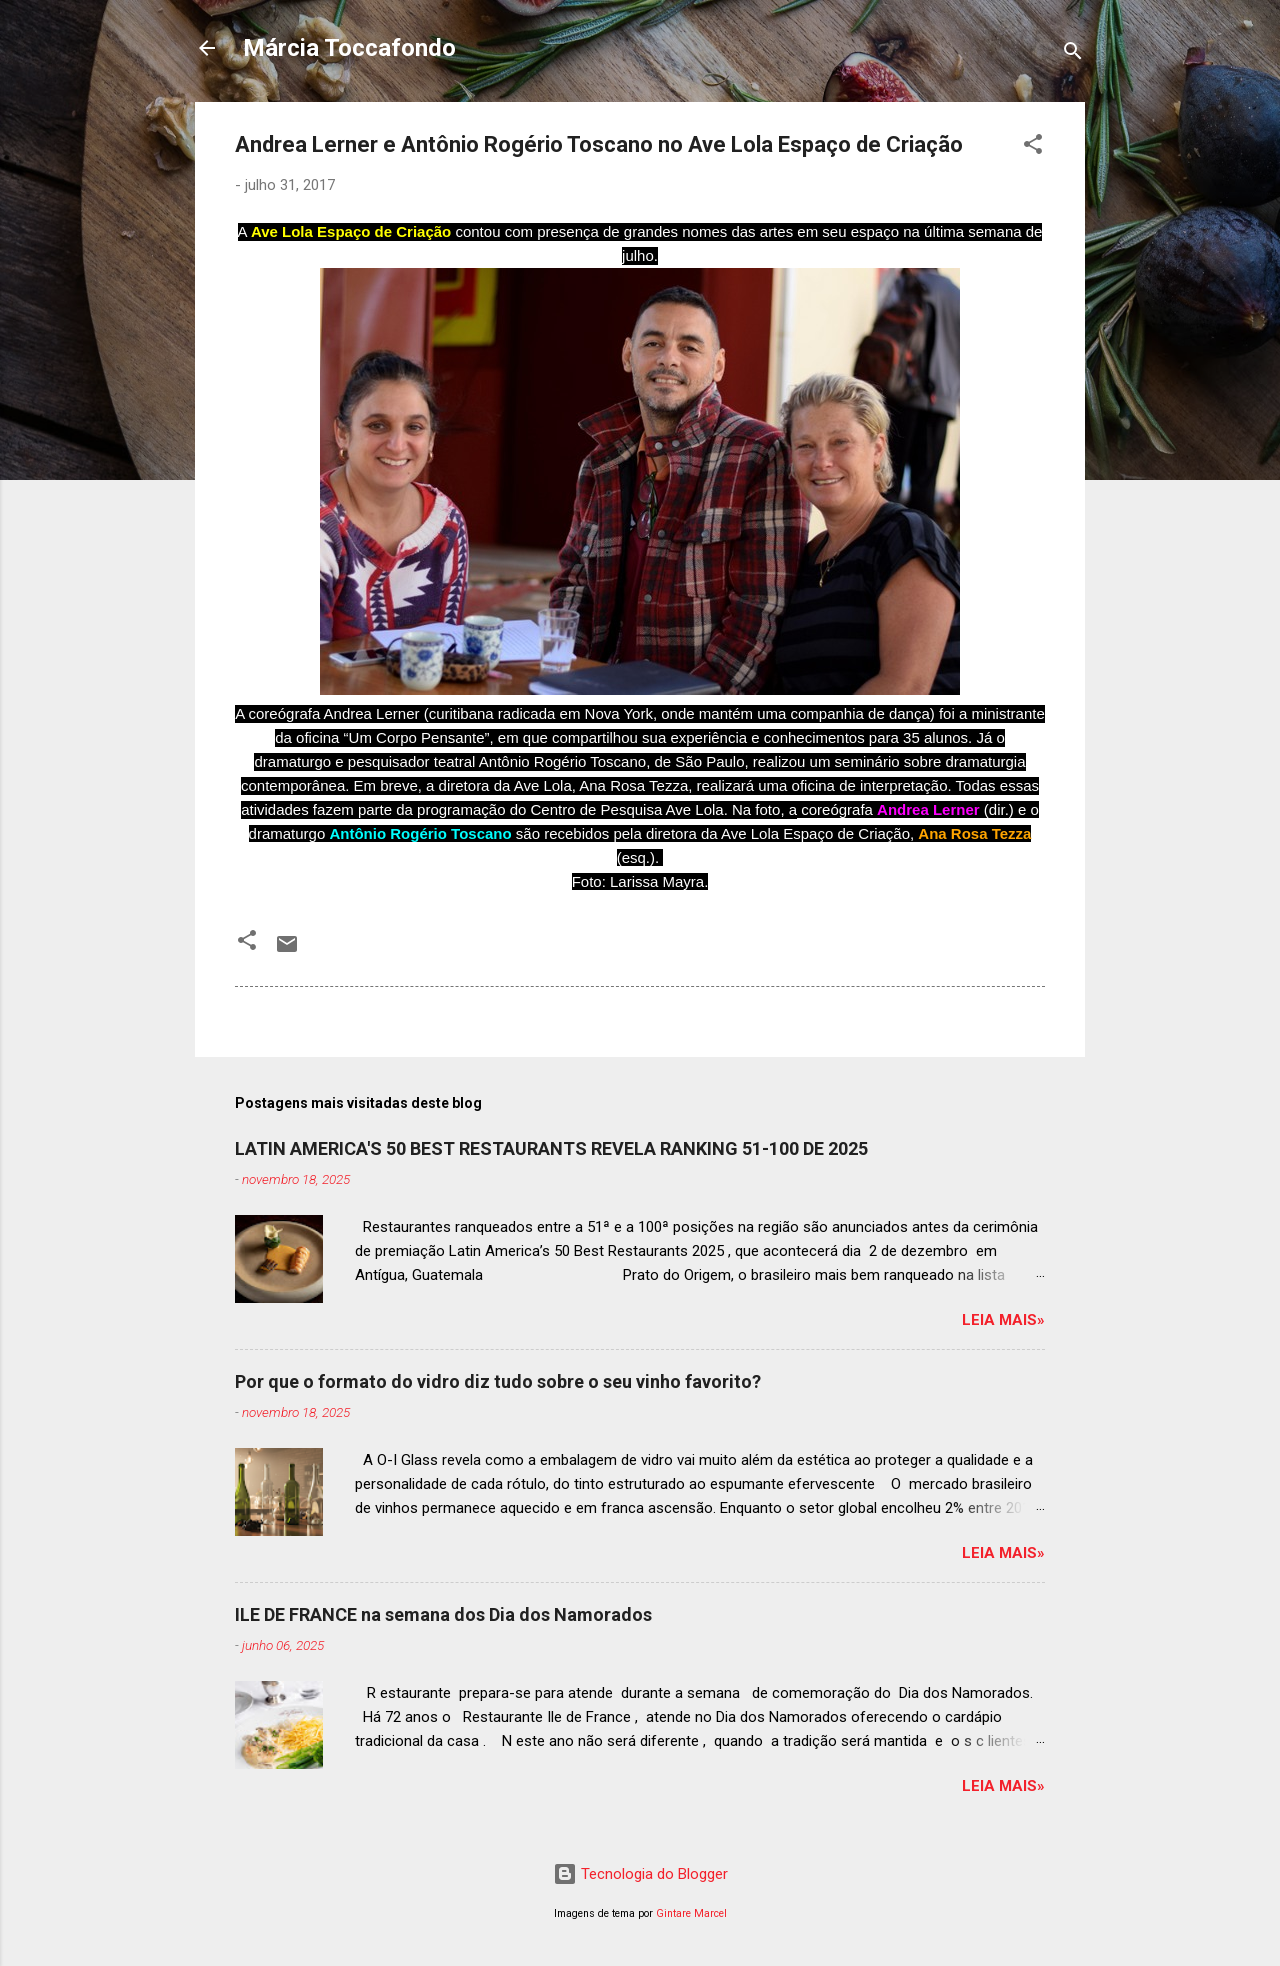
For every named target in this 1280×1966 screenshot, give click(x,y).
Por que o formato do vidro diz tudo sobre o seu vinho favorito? (498, 1381)
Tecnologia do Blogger (640, 1874)
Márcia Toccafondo (349, 48)
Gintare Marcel (691, 1913)
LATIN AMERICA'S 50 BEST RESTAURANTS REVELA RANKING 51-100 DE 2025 (551, 1148)
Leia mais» (1003, 1320)
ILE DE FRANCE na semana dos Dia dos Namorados (443, 1614)
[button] (1033, 147)
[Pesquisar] (1073, 54)
